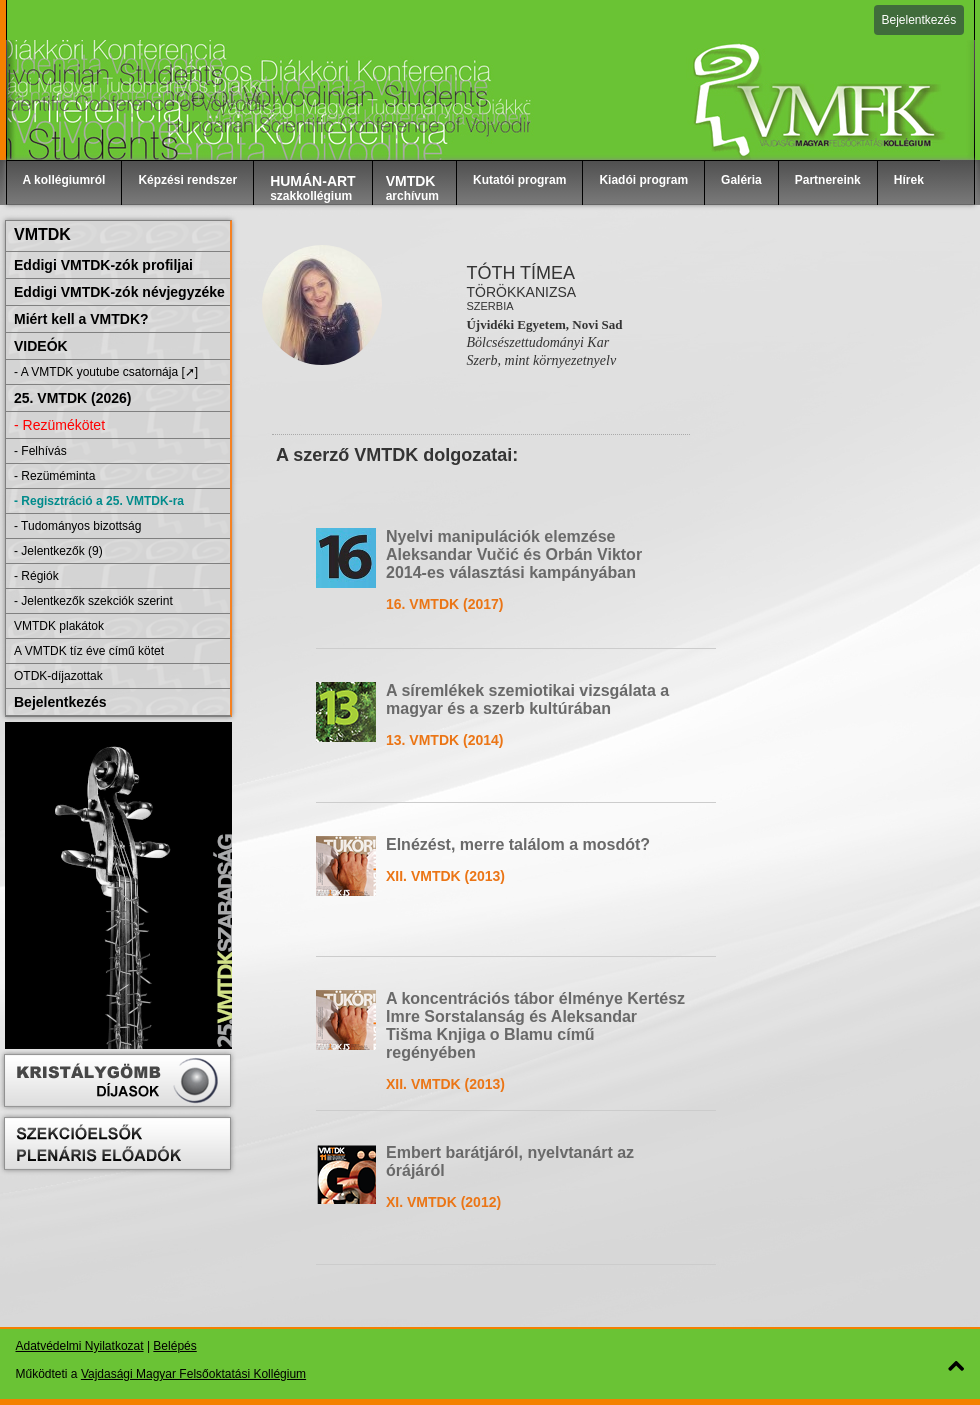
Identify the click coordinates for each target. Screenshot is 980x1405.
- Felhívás (40, 451)
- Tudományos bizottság (77, 526)
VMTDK (42, 234)
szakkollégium (313, 188)
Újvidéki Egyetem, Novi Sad (544, 324)
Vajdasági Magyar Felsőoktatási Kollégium (193, 1374)
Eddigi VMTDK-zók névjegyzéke (119, 292)
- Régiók (36, 576)
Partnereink (828, 180)
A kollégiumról (64, 180)
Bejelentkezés (919, 20)
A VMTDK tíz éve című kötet (89, 651)
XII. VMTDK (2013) (445, 876)
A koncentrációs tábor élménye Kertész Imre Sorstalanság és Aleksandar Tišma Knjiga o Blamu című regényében (535, 1025)
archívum (412, 188)
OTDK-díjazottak (58, 676)
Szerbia (489, 306)
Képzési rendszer (187, 180)
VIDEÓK (41, 346)
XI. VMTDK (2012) (443, 1202)
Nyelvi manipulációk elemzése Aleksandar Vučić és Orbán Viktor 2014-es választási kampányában (514, 554)
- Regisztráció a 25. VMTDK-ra (99, 501)
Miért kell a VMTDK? (81, 319)
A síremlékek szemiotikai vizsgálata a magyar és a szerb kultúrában (527, 699)
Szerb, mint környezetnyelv (541, 360)
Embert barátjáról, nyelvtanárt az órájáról (510, 1161)
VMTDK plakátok (59, 626)
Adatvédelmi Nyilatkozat (80, 1346)
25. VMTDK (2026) (72, 398)
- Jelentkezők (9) (58, 551)
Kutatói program (519, 180)
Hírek (909, 180)
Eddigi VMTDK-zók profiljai (103, 265)
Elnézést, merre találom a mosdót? (518, 844)
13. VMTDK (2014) (444, 740)
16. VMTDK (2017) (444, 604)
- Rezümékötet (59, 425)
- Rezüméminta (54, 476)
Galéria (741, 180)
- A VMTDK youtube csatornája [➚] (106, 372)
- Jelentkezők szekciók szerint (93, 601)
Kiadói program (643, 180)
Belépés (174, 1346)
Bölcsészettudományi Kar (537, 342)
